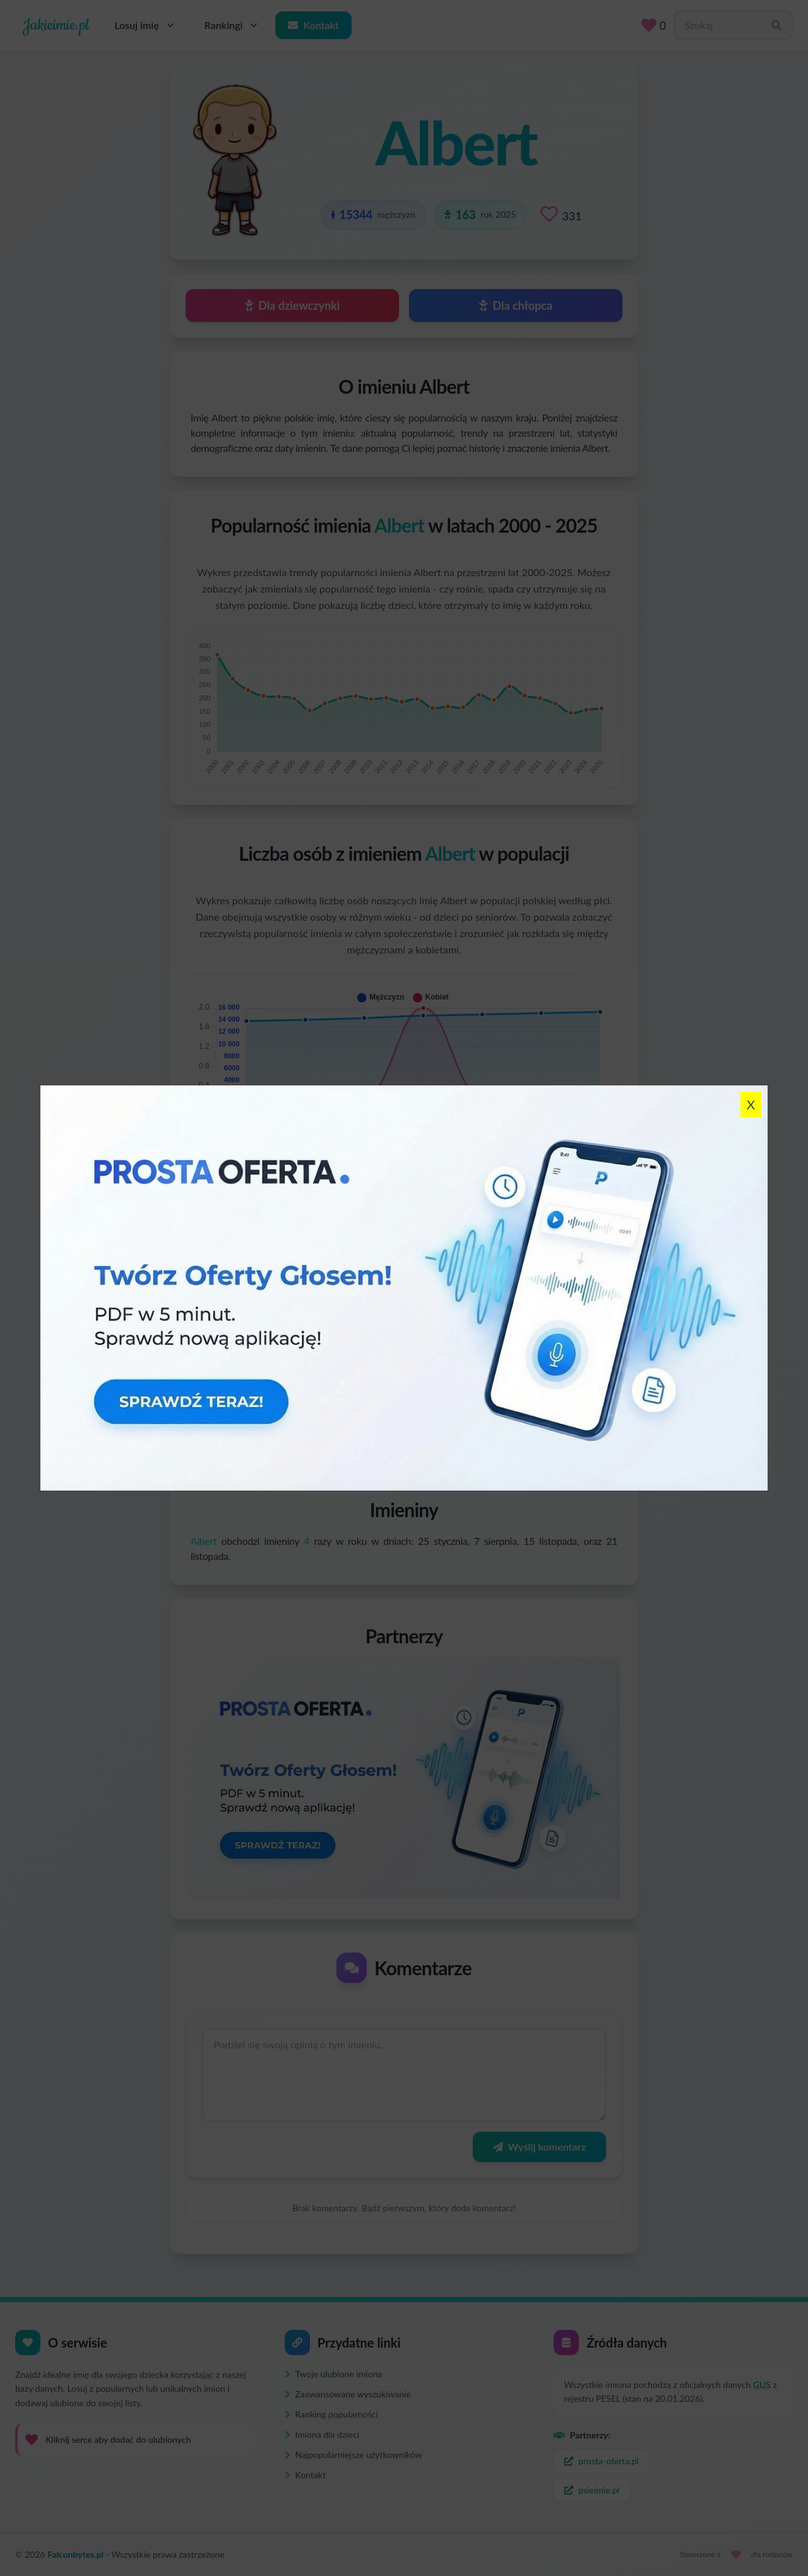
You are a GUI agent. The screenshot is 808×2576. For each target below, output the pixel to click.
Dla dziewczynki (292, 305)
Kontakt (313, 25)
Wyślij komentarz (539, 2147)
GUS (762, 2384)
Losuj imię (145, 25)
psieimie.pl (591, 2489)
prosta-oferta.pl (601, 2460)
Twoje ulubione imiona (334, 2373)
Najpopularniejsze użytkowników (353, 2454)
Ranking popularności (331, 2414)
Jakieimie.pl (56, 25)
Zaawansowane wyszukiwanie (348, 2394)
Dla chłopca (515, 305)
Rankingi (233, 25)
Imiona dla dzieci (322, 2434)
